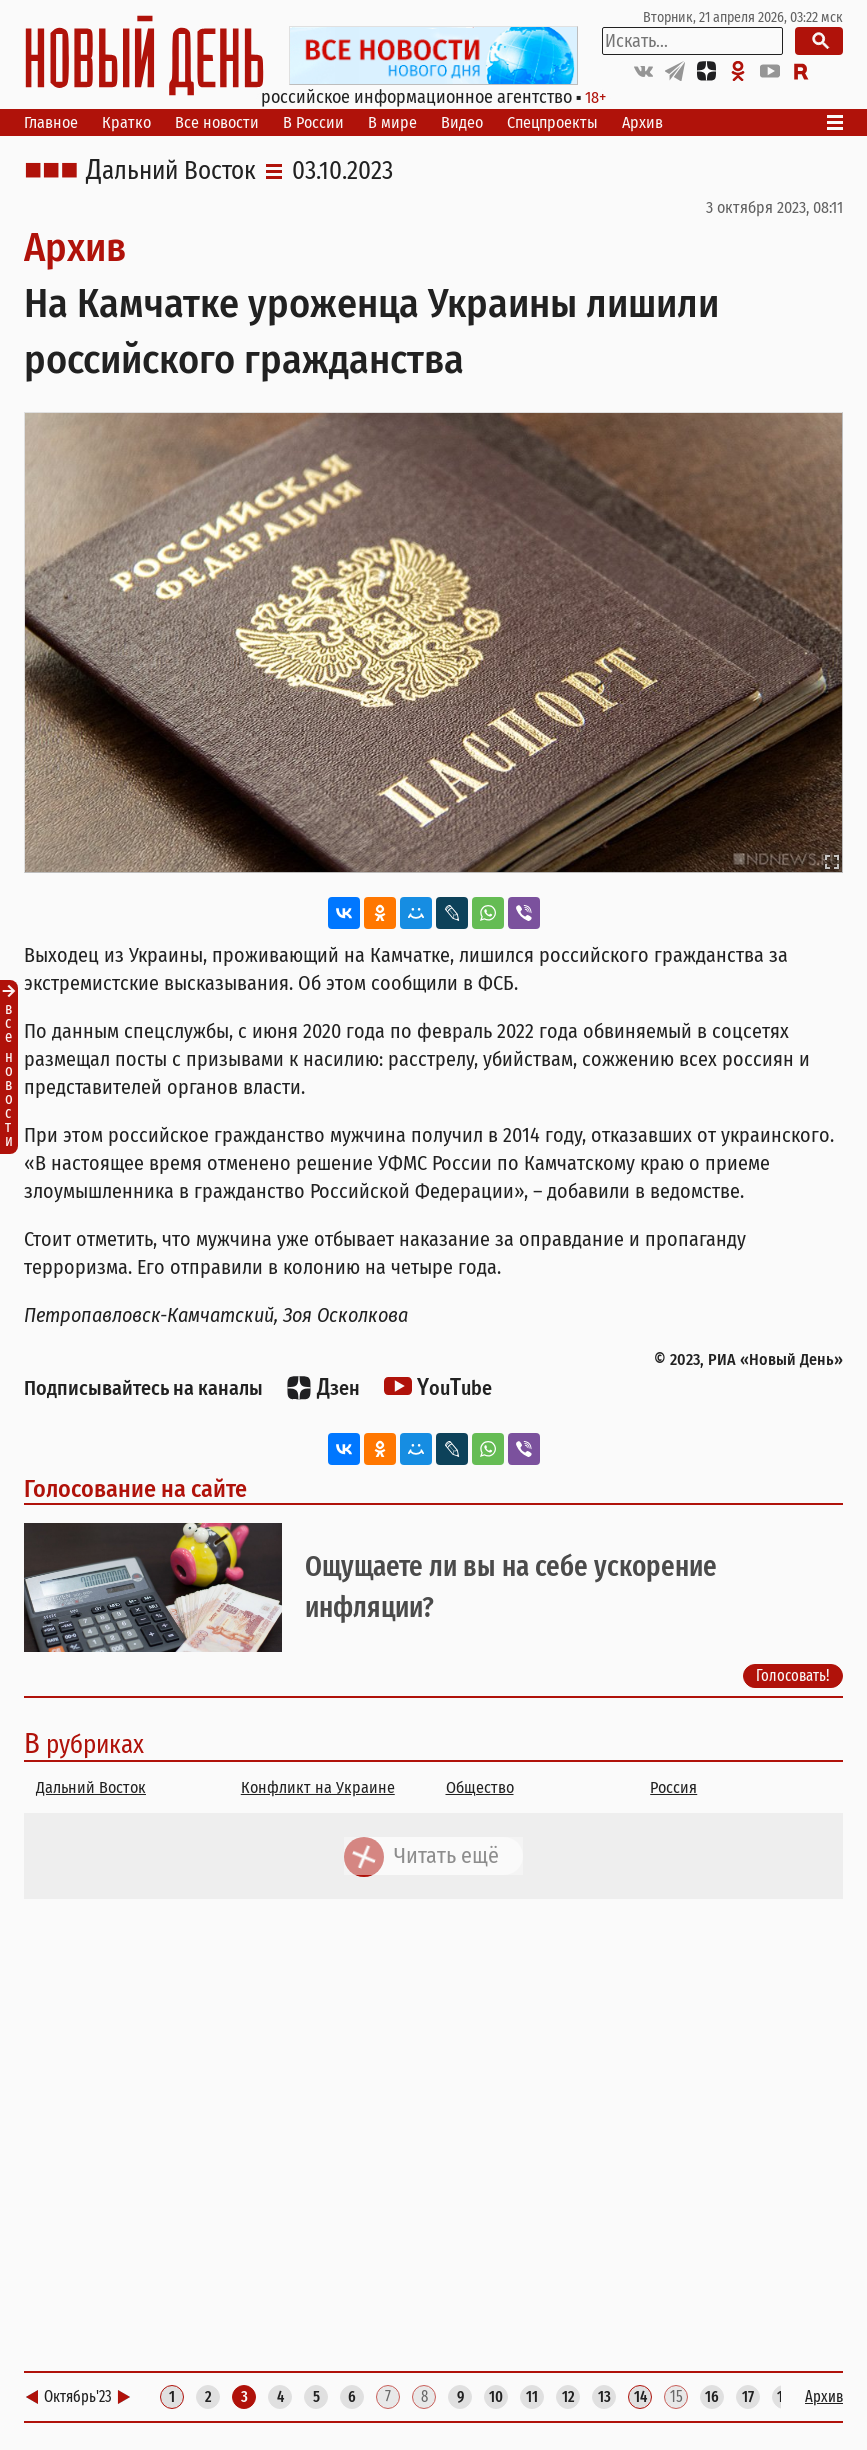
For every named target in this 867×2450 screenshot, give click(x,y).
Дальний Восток (171, 171)
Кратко (126, 122)
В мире (392, 122)
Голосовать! (793, 1674)
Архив (642, 122)
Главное (51, 122)
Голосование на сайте (135, 1489)
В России (313, 122)
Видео (462, 122)
